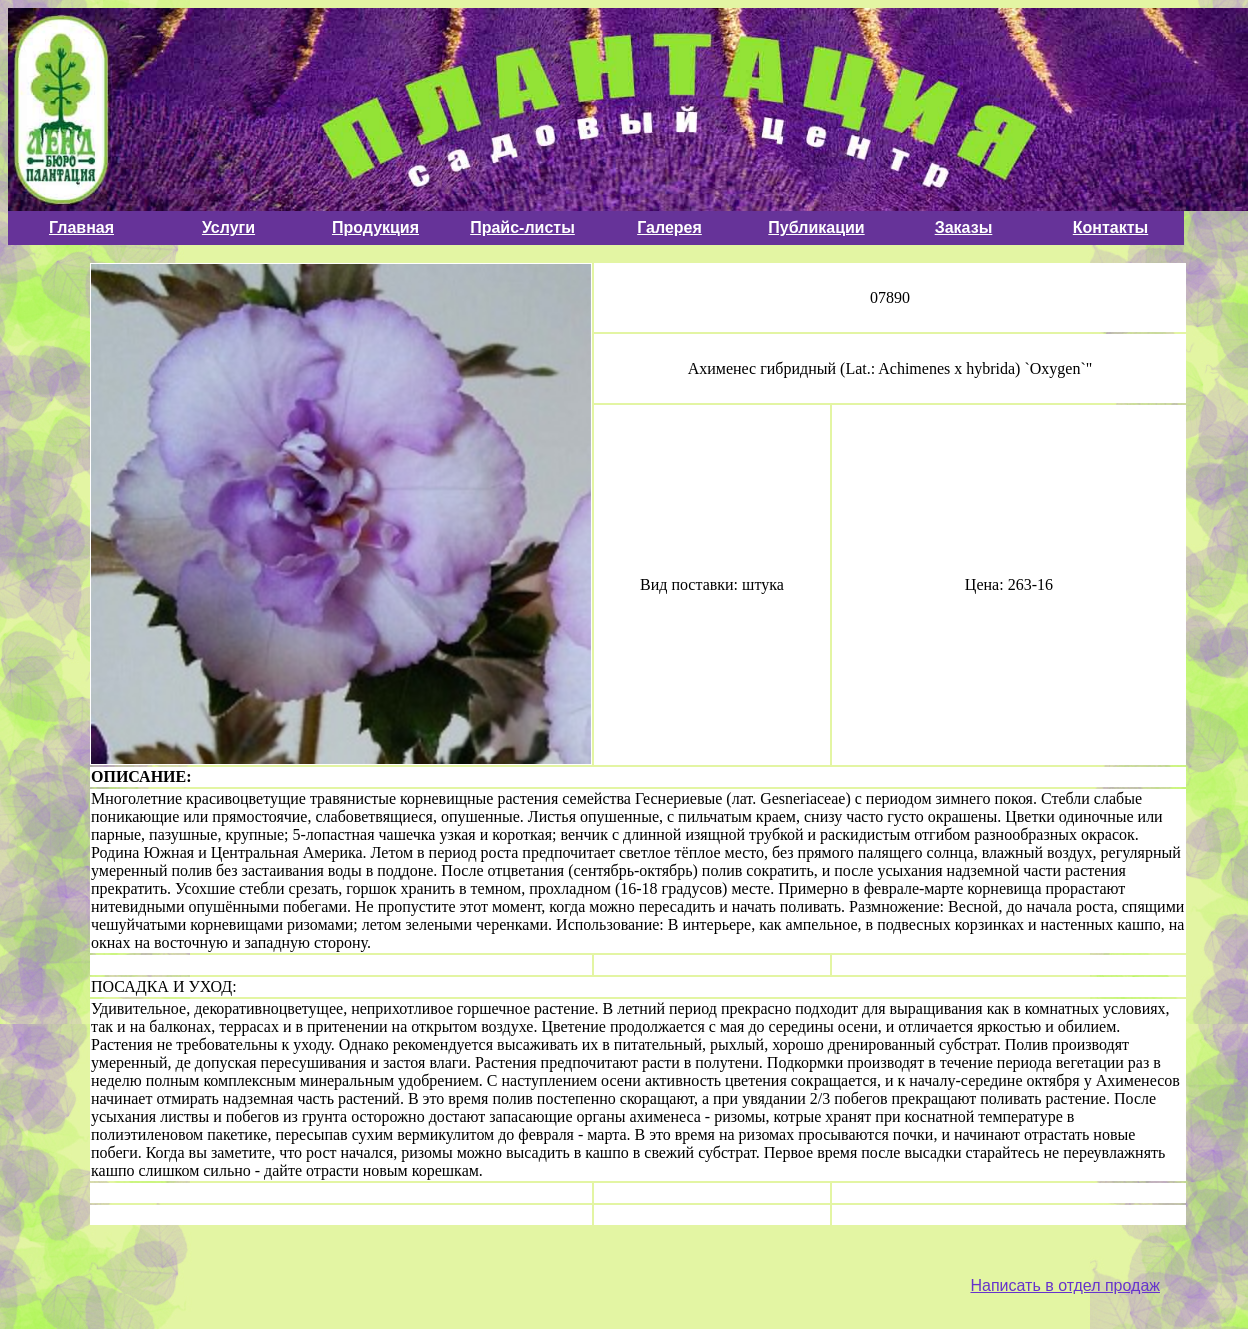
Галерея (669, 227)
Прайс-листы (522, 227)
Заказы (964, 227)
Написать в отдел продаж (1065, 1285)
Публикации (816, 227)
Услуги (228, 227)
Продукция (375, 227)
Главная (81, 227)
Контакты (1110, 227)
